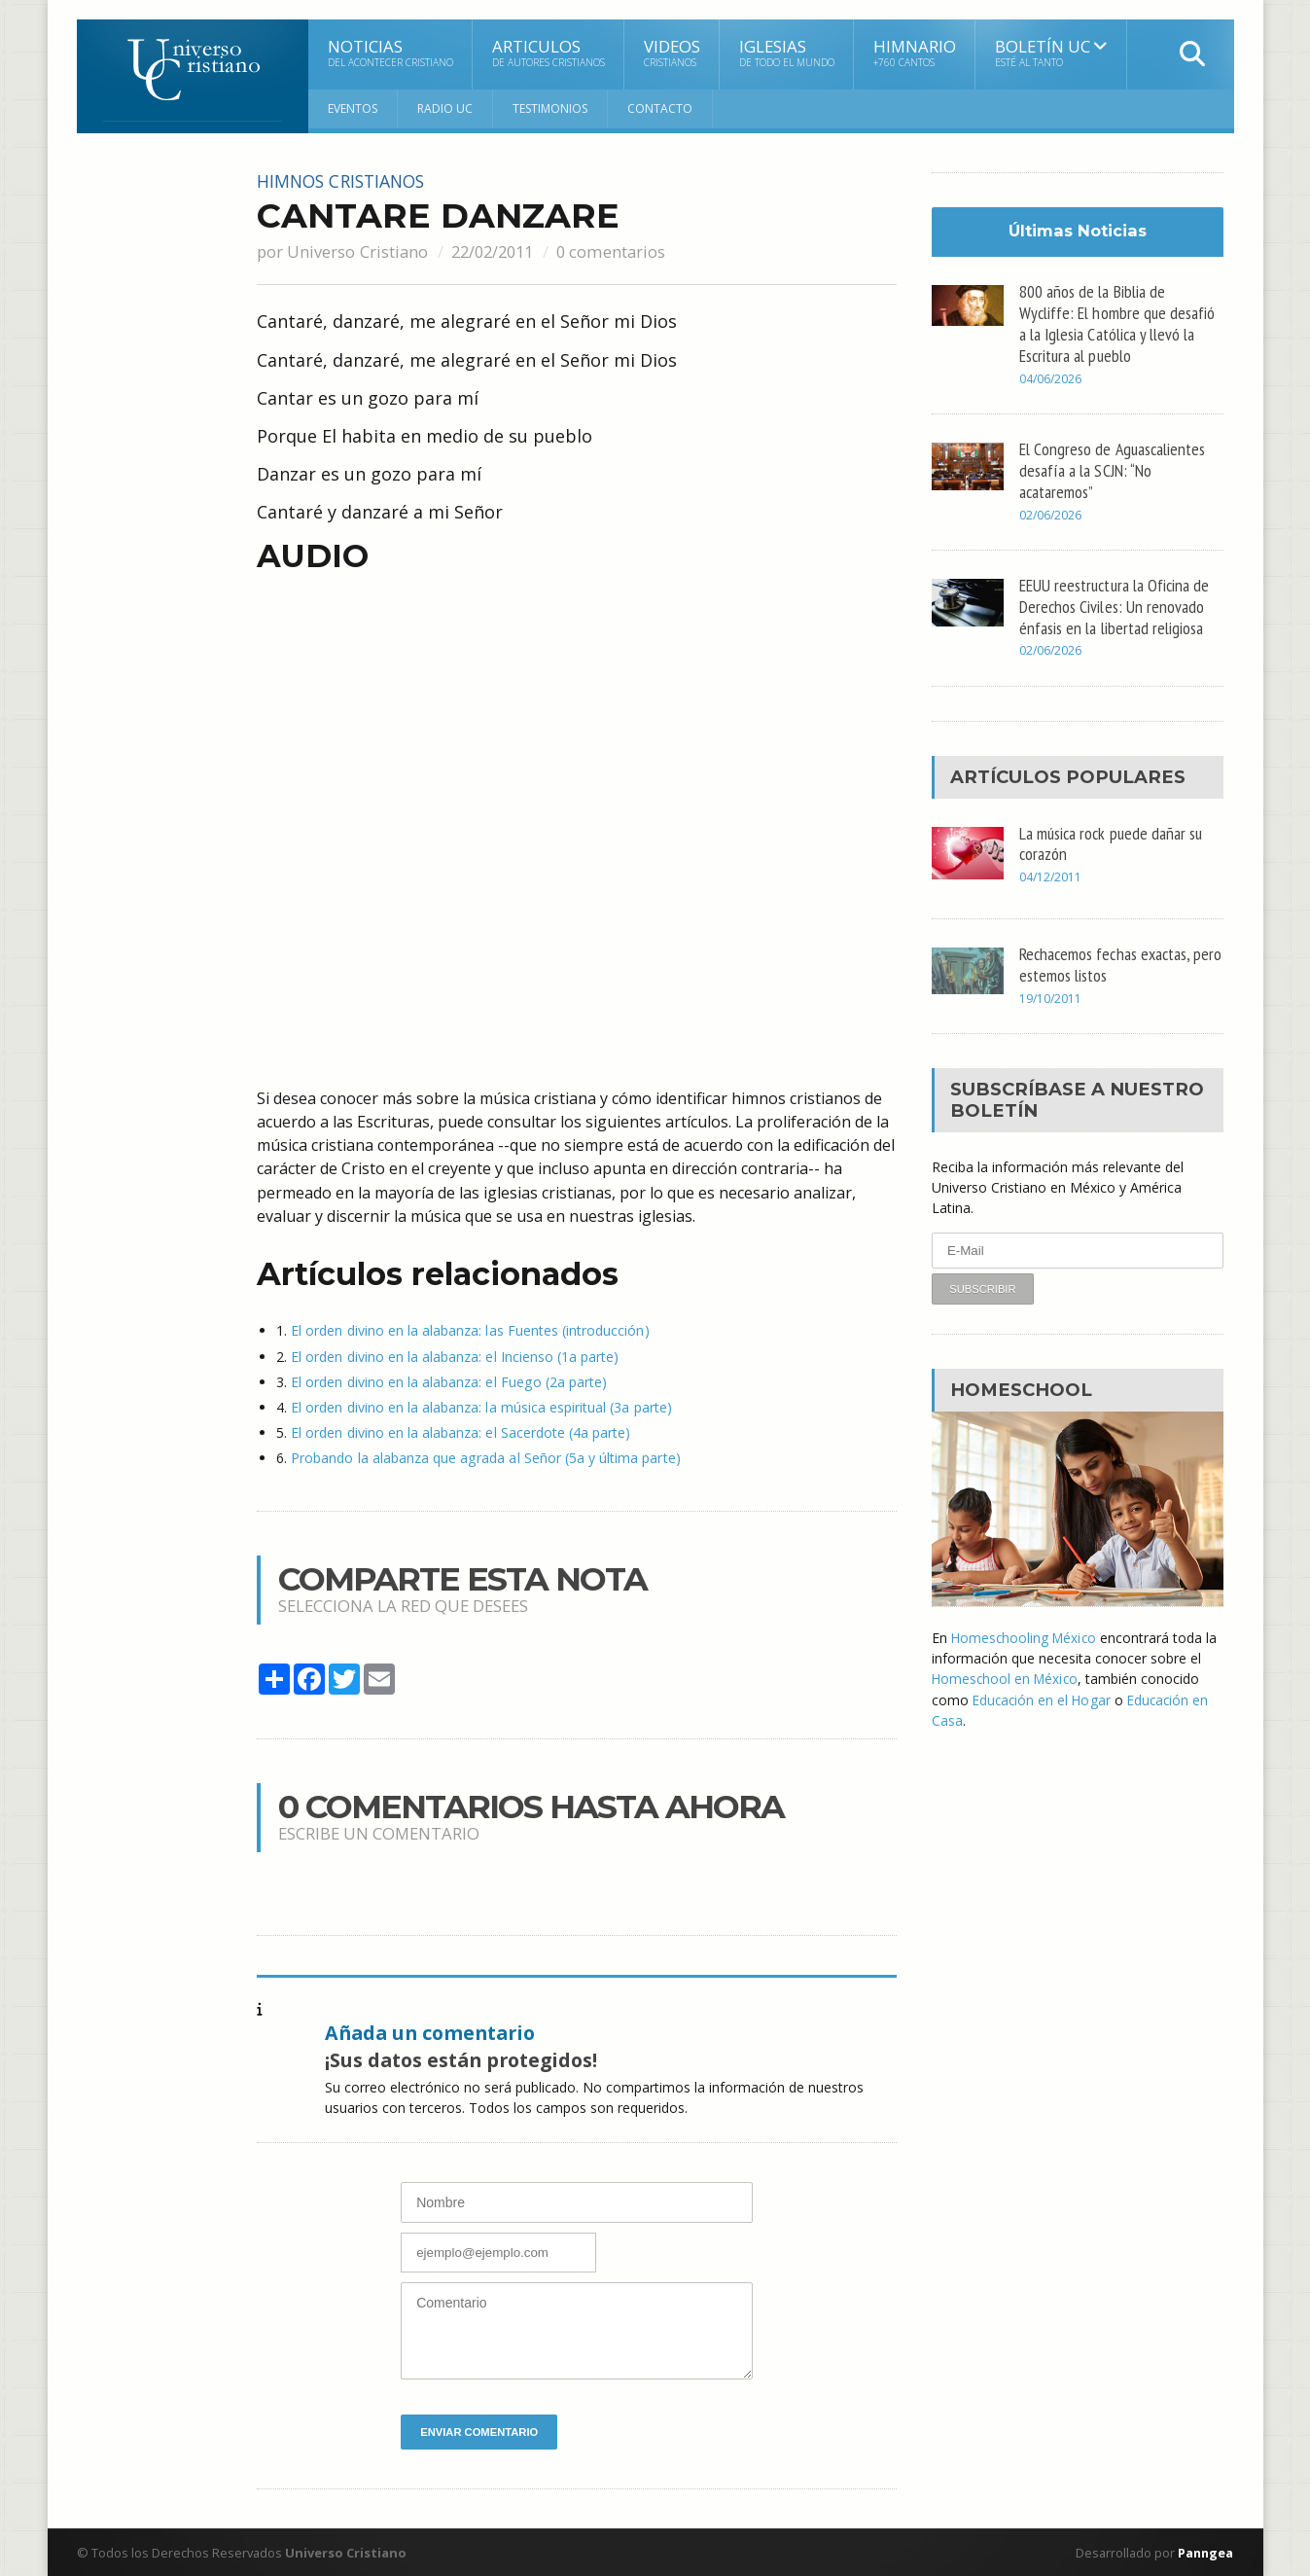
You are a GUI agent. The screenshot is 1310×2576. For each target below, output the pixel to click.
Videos (672, 52)
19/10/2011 (1051, 997)
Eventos (352, 108)
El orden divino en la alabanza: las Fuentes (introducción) (469, 1330)
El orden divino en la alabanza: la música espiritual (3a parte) (480, 1406)
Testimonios (550, 108)
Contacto (659, 108)
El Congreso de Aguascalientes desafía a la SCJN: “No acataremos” (1113, 470)
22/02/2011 (495, 250)
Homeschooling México (1025, 1637)
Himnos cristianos (346, 181)
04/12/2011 (1051, 876)
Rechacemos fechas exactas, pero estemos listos (1106, 963)
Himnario (914, 52)
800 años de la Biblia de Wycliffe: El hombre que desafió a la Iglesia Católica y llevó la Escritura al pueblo (1117, 322)
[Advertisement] (155, 464)
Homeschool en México (1006, 1677)
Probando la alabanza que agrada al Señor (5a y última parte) (484, 1457)
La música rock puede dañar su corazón (1113, 841)
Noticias (390, 52)
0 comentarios (617, 250)
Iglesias (786, 52)
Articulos (548, 52)
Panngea (1204, 2551)
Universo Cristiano (357, 250)
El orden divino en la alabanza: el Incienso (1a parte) (454, 1355)
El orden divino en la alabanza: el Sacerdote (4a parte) (459, 1431)
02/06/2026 (1051, 514)
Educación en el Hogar (1043, 1698)
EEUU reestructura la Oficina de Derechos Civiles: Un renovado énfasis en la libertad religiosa (1115, 605)
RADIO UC (445, 108)
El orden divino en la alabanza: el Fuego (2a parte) (447, 1381)
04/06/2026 (1051, 379)
